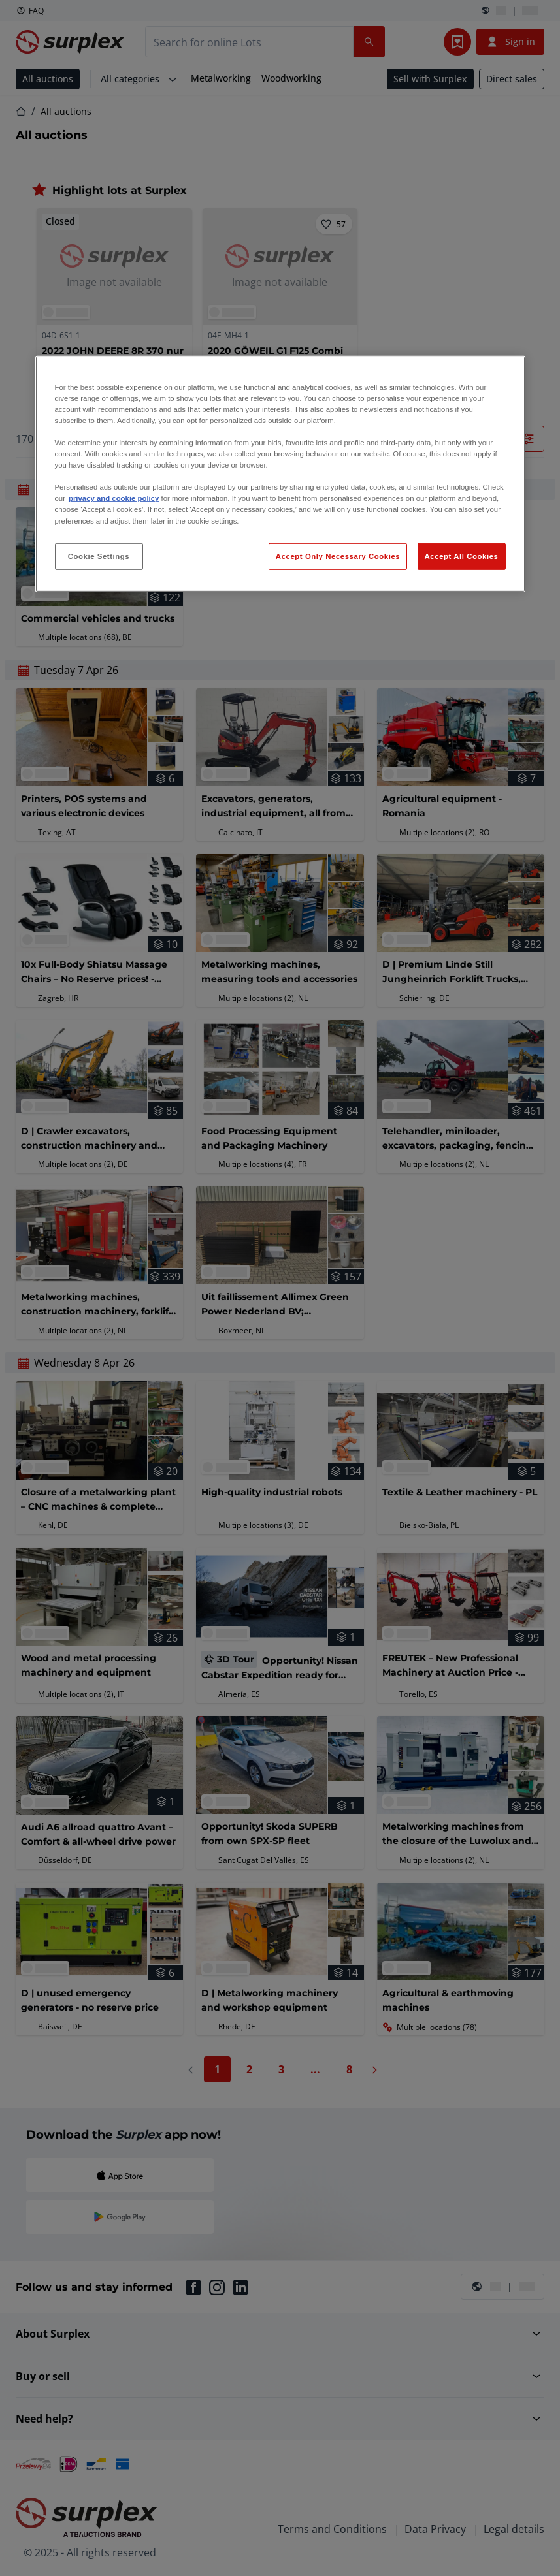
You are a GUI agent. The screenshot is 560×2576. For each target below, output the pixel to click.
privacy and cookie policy (114, 498)
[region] (280, 474)
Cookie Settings (99, 556)
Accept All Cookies (462, 556)
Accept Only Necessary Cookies (338, 556)
